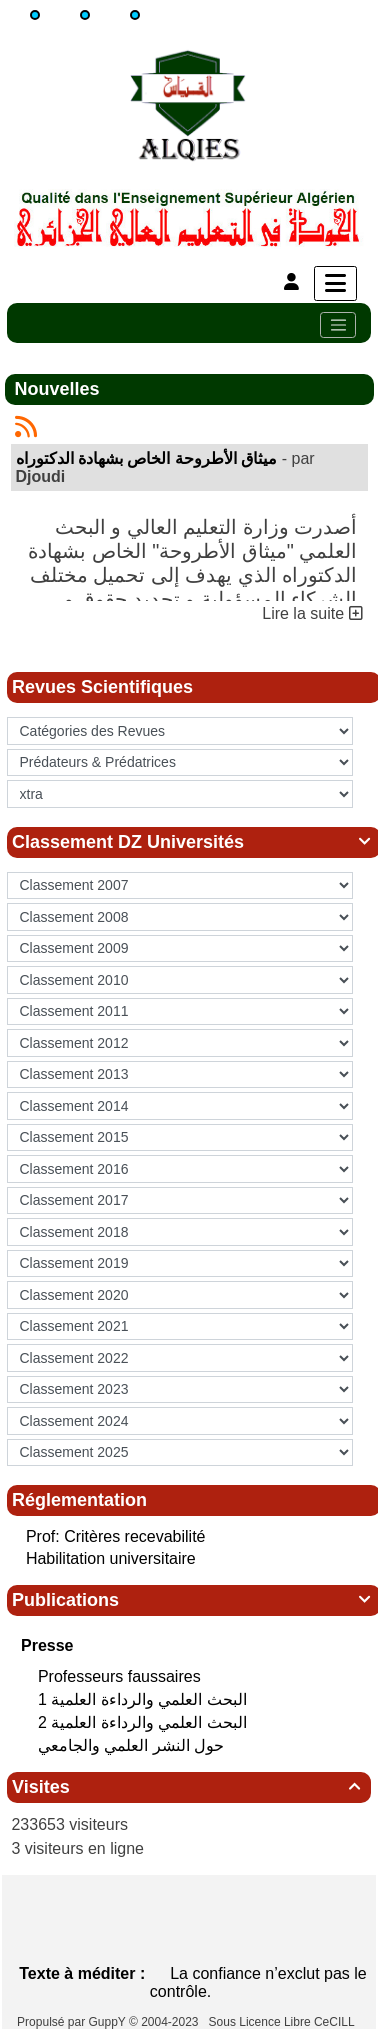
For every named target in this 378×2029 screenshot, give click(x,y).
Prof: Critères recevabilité (116, 1536)
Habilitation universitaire (111, 1558)
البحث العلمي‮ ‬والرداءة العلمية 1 (144, 1699)
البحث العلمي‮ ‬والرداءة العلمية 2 (144, 1722)
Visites (189, 1787)
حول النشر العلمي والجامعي (133, 1745)
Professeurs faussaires (121, 1676)
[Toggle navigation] (338, 325)
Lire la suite (312, 613)
